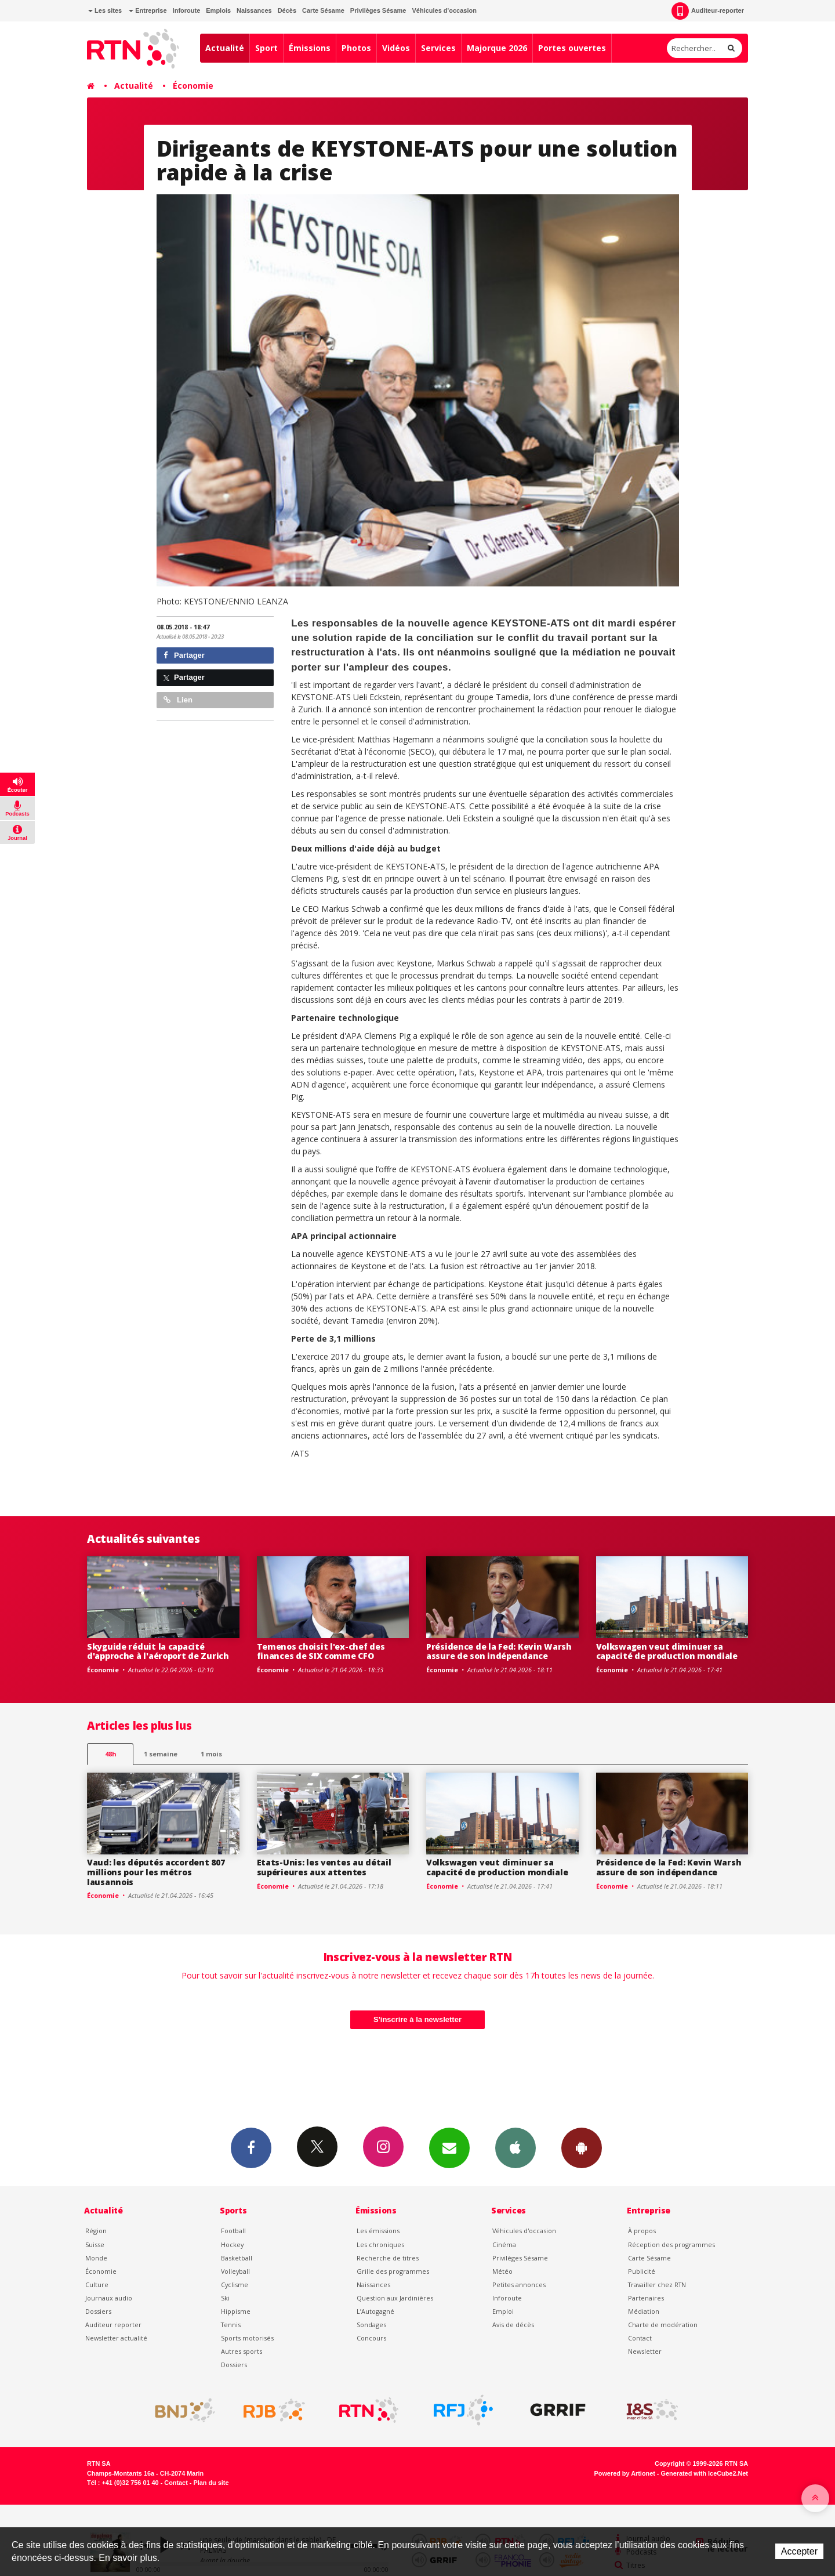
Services (438, 47)
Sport (266, 47)
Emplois (218, 10)
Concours (371, 2338)
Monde (96, 2258)
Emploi (503, 2311)
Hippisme (236, 2311)
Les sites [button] (105, 10)
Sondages (371, 2324)
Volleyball (235, 2271)
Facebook (251, 2147)
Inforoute (187, 10)
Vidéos (396, 47)
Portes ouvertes (572, 47)
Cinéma (504, 2244)
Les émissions (378, 2230)
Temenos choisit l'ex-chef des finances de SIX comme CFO (321, 1651)
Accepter (799, 2551)
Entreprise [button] (147, 10)
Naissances (254, 10)
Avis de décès (513, 2324)
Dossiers (98, 2311)
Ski (225, 2298)
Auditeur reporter (113, 2324)
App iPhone (515, 2147)
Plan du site (210, 2482)
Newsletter (645, 2351)
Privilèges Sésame (378, 10)
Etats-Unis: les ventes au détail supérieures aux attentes (324, 1867)
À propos (642, 2230)
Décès (287, 10)
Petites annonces (519, 2284)
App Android (581, 2147)
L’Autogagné (375, 2311)
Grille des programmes (393, 2271)
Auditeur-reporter (707, 11)
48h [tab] (110, 1753)
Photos (356, 47)
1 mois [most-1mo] (211, 1753)
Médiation (643, 2311)
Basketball (236, 2258)
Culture (96, 2284)
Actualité (224, 47)
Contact (640, 2338)
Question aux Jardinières (395, 2298)
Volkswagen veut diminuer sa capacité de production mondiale (667, 1651)
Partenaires (646, 2298)
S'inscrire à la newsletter (417, 2019)
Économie (193, 85)
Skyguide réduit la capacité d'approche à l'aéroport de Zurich (158, 1651)
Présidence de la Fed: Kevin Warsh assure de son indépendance (499, 1651)
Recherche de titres (388, 2258)
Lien (178, 699)
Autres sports (241, 2351)
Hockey (232, 2244)
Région (96, 2230)
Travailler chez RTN (657, 2284)
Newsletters (449, 2147)
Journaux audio (108, 2298)
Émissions (310, 47)
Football (233, 2230)
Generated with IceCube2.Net (704, 2473)
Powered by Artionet (624, 2473)
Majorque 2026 (497, 47)
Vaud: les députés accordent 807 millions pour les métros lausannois (155, 1872)
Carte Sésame (323, 10)
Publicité (641, 2271)
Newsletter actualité (116, 2338)
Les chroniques (380, 2244)
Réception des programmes (671, 2244)
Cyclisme (234, 2284)
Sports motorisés (247, 2338)
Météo (502, 2271)
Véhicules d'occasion (444, 10)
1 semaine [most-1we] (160, 1753)
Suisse (94, 2244)
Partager (184, 655)
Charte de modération (663, 2324)
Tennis (231, 2324)
